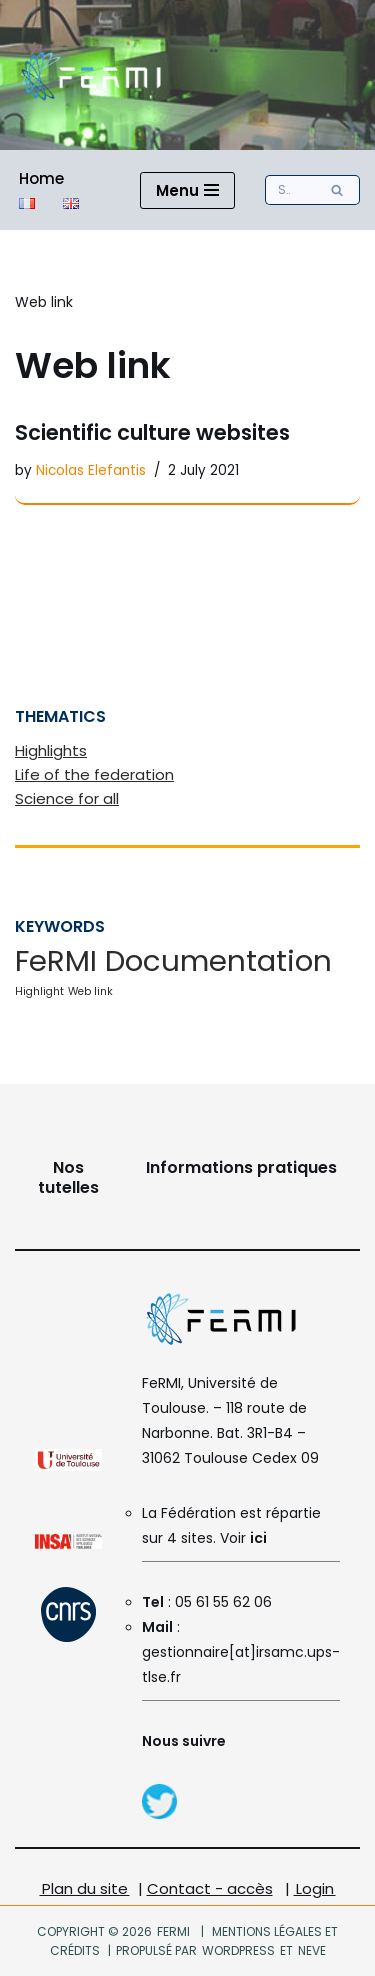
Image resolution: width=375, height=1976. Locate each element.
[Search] (290, 190)
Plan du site (85, 1888)
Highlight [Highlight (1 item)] (39, 991)
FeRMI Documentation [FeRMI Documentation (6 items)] (173, 960)
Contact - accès (210, 1888)
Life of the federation (94, 774)
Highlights (51, 750)
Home (41, 178)
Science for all (67, 798)
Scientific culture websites (152, 432)
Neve (311, 1950)
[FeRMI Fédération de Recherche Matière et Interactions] (90, 75)
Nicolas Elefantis (91, 470)
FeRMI (173, 1931)
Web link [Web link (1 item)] (90, 991)
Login (315, 1888)
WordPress (238, 1950)
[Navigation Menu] (187, 190)
